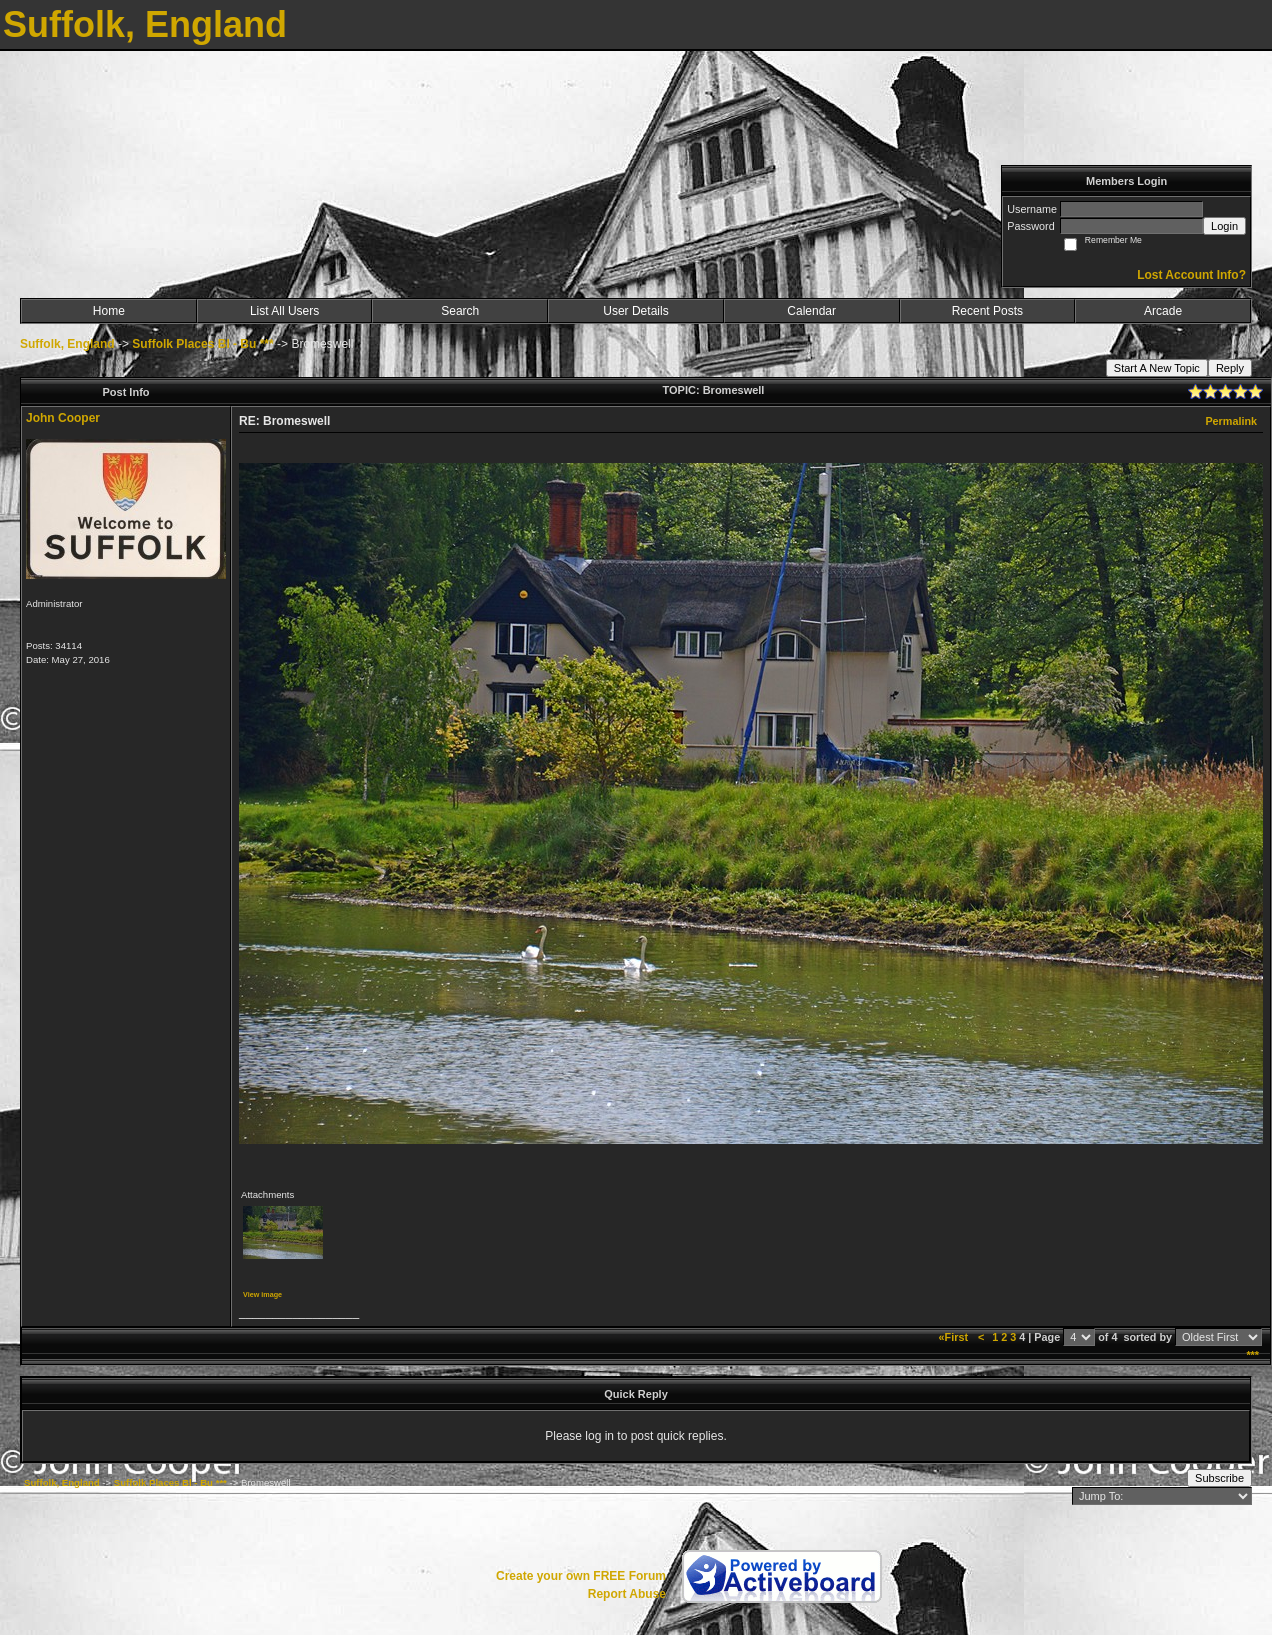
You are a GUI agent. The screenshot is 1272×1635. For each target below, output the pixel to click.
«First (955, 1337)
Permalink (1231, 421)
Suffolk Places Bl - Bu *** (202, 344)
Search (460, 311)
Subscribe (1219, 1478)
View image (262, 1294)
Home (109, 311)
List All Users (284, 311)
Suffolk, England (67, 344)
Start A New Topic (1157, 368)
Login (1224, 226)
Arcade (1163, 311)
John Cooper (63, 418)
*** (1252, 1355)
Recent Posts (987, 311)
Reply (1230, 368)
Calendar (811, 311)
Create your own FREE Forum (581, 1576)
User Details (635, 311)
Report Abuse (627, 1594)
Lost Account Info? (1191, 275)
